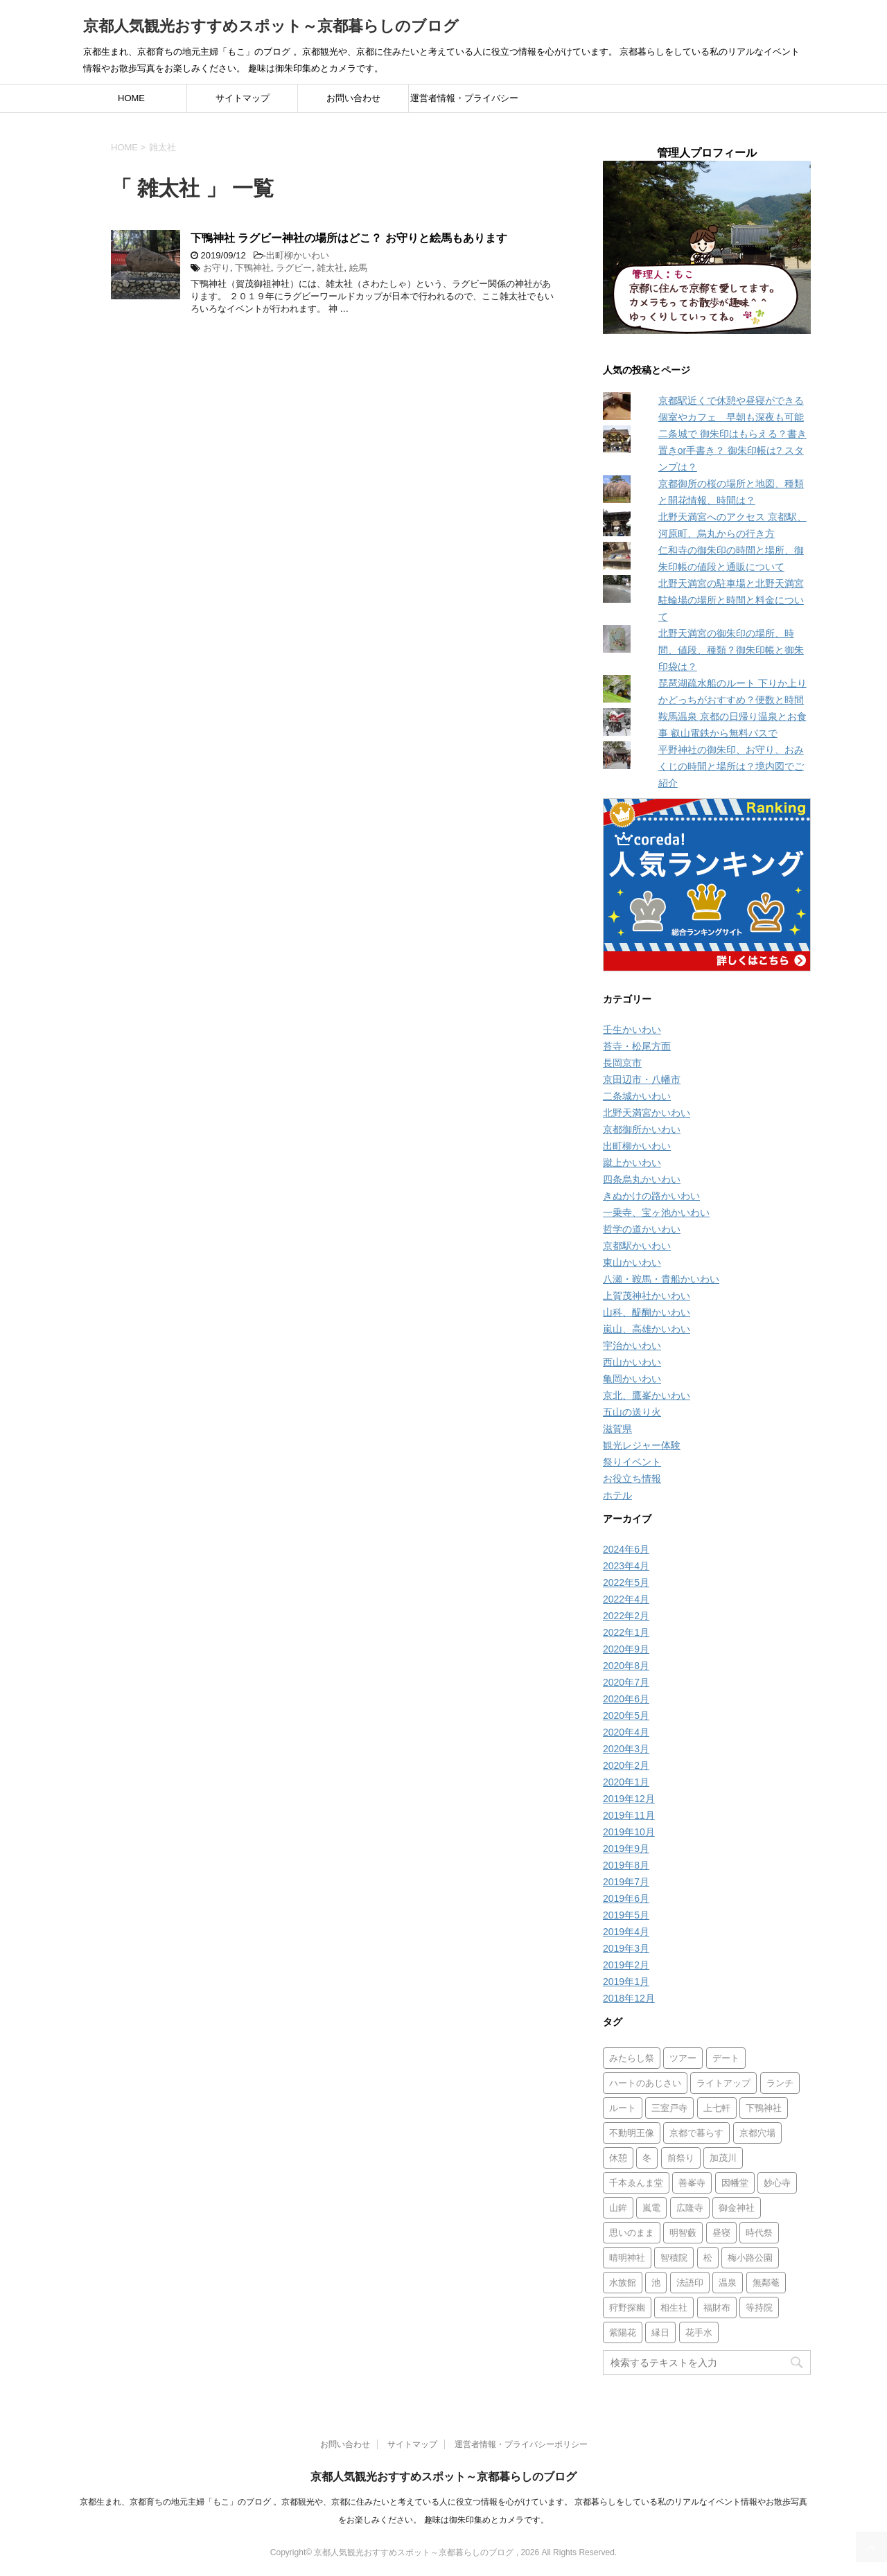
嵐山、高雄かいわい (646, 1328)
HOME (131, 98)
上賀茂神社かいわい (646, 1295)
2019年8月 (626, 1865)
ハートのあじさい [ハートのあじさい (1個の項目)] (645, 2083)
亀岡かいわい (632, 1378)
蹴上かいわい (632, 1162)
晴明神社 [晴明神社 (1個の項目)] (627, 2257)
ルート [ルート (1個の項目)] (622, 2108)
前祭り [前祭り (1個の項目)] (680, 2158)
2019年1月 (626, 1981)
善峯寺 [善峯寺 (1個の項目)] (691, 2183)
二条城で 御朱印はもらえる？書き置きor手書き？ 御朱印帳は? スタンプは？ (732, 450)
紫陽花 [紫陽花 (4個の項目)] (622, 2332)
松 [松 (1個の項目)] (707, 2257)
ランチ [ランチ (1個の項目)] (779, 2083)
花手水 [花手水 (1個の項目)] (698, 2332)
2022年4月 (626, 1599)
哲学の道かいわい (641, 1229)
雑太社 (330, 268)
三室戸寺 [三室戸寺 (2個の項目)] (669, 2108)
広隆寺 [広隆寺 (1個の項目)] (689, 2208)
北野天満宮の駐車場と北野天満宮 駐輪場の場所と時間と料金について (731, 600)
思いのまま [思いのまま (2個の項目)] (631, 2232)
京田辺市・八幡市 (641, 1079)
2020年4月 (626, 1732)
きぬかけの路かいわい (651, 1195)
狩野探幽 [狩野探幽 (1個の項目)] (627, 2307)
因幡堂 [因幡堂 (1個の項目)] (734, 2183)
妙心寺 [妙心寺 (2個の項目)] (777, 2183)
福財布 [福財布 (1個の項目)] (716, 2307)
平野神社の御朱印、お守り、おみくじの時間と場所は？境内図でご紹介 (731, 766)
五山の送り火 (632, 1412)
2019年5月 (626, 1915)
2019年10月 (629, 1831)
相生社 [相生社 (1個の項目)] (673, 2307)
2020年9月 (626, 1649)
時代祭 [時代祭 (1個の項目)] (759, 2232)
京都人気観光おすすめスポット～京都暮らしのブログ (271, 26)
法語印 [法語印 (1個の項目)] (689, 2282)
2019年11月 (629, 1815)
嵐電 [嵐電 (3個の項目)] (651, 2208)
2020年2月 (626, 1765)
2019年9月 (626, 1848)
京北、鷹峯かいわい (646, 1395)
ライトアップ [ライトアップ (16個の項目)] (723, 2083)
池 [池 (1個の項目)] (655, 2282)
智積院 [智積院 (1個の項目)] (673, 2257)
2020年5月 (626, 1715)
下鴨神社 (253, 268)
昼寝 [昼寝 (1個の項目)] (721, 2232)
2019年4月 (626, 1931)
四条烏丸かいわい (641, 1179)
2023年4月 (626, 1565)
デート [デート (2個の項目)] (725, 2058)
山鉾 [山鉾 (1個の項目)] (618, 2208)
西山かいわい (632, 1362)
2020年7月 (626, 1682)
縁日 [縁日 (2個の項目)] (660, 2332)
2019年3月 (626, 1948)
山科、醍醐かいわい (646, 1312)
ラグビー (294, 268)
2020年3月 (626, 1748)
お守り (216, 268)
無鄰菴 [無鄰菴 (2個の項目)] (766, 2282)
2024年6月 (626, 1549)
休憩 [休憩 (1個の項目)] (618, 2158)
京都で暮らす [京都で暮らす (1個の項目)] (696, 2133)
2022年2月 (626, 1615)
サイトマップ (243, 98)
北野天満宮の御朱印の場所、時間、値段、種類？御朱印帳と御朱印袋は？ (731, 650)
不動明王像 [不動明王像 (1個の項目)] (631, 2133)
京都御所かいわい (641, 1129)
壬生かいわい (632, 1029)
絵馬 (358, 268)
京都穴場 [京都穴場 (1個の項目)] (757, 2133)
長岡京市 (622, 1062)
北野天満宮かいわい (646, 1112)
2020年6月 (626, 1698)
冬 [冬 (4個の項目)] (646, 2158)
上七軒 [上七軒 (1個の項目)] (716, 2108)
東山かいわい (632, 1262)
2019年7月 (626, 1881)
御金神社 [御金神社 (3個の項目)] (737, 2208)
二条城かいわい (637, 1096)
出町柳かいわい (297, 255)
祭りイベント (632, 1461)
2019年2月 (626, 1964)
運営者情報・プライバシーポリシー (464, 102)
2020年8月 (626, 1665)
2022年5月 (626, 1582)
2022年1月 (626, 1632)
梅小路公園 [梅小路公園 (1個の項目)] (750, 2257)
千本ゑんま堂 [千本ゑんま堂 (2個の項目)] (636, 2183)
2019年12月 (629, 1798)
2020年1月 (626, 1782)
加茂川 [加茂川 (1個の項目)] (723, 2158)
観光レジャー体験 (641, 1445)
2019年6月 (626, 1898)
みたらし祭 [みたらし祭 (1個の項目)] (631, 2058)
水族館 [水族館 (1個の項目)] (622, 2282)
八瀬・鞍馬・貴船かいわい (661, 1279)
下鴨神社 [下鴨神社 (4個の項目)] (764, 2108)
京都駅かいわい (637, 1245)
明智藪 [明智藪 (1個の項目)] (682, 2232)
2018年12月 (629, 1998)
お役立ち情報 (632, 1478)
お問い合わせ (353, 98)
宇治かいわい (632, 1345)
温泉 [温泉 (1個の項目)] (728, 2282)
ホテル (617, 1495)
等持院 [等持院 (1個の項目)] (759, 2307)
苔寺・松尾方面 (637, 1046)
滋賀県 (617, 1428)
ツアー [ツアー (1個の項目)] (682, 2058)
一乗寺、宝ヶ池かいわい (656, 1212)
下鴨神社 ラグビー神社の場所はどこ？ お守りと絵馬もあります (349, 238)
